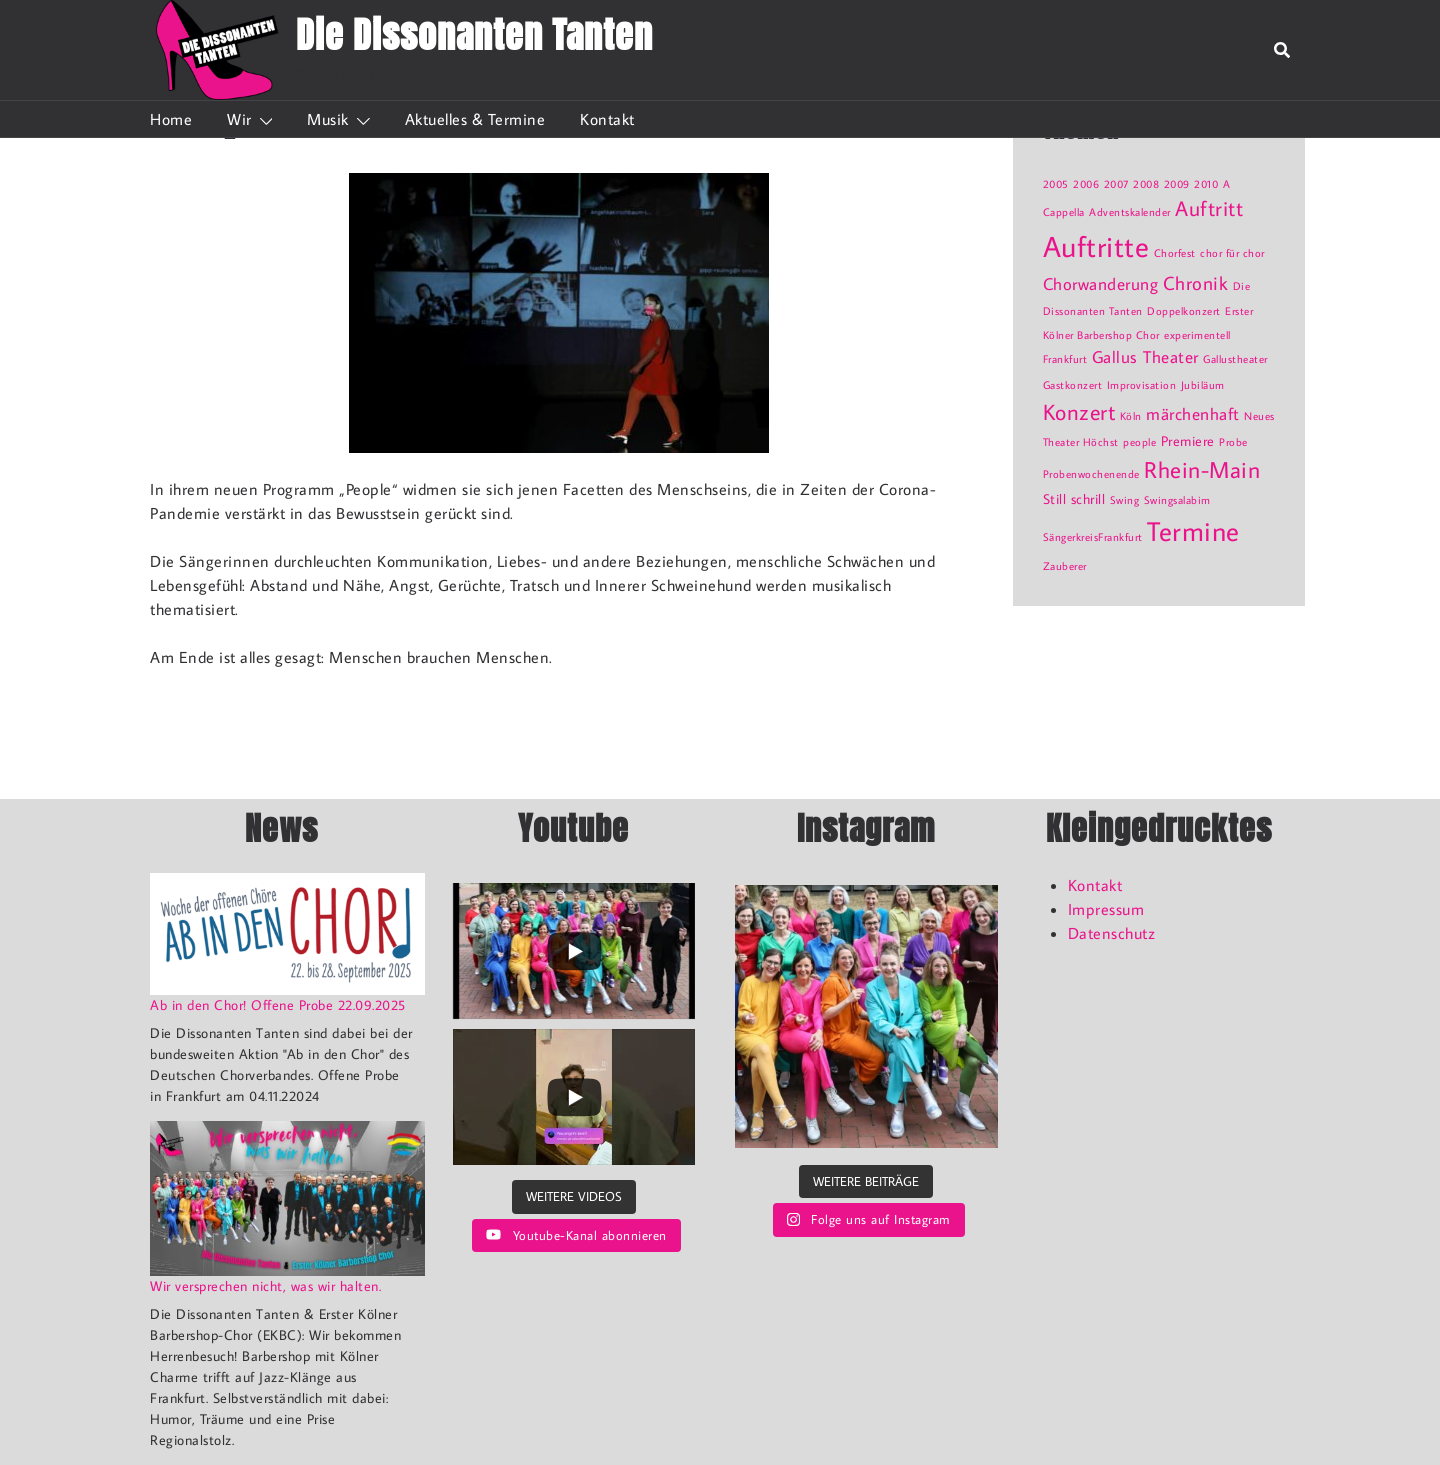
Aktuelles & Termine (475, 119)
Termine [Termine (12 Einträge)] (1193, 530)
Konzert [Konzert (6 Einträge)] (1079, 411)
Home (171, 119)
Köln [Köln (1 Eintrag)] (1131, 416)
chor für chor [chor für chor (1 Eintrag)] (1232, 253)
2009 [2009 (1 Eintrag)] (1177, 184)
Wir (239, 119)
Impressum (1106, 909)
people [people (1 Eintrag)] (1139, 442)
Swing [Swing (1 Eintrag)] (1125, 500)
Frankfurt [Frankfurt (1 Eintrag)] (1065, 359)
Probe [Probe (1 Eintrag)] (1233, 442)
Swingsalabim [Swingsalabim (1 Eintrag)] (1177, 500)
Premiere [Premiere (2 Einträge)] (1188, 440)
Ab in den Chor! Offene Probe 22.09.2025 (278, 1005)
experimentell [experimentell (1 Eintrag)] (1197, 335)
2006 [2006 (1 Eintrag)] (1086, 184)
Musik (328, 119)
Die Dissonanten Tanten (474, 35)
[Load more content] (574, 1197)
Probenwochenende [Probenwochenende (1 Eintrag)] (1091, 474)
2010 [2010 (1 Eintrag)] (1206, 184)
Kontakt (607, 119)
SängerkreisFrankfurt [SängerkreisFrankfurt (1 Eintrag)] (1093, 537)
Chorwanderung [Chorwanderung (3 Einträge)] (1101, 284)
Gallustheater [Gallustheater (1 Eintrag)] (1235, 359)
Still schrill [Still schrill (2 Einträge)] (1074, 498)
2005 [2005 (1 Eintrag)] (1056, 184)
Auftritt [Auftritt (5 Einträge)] (1209, 208)
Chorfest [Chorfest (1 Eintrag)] (1175, 253)
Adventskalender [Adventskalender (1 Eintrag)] (1130, 212)
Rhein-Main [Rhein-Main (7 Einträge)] (1202, 469)
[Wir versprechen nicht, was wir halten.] (287, 1198)
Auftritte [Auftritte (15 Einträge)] (1096, 246)
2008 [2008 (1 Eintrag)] (1146, 184)
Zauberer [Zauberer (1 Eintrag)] (1065, 566)
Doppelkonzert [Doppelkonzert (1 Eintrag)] (1184, 311)
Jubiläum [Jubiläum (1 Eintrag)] (1203, 385)
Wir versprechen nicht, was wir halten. (265, 1286)
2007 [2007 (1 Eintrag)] (1116, 184)
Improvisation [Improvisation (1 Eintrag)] (1142, 385)
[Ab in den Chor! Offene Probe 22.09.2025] (287, 934)
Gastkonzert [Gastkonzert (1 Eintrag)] (1073, 385)
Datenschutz (1112, 933)
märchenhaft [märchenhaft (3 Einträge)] (1193, 414)
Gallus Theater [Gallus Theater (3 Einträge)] (1145, 357)
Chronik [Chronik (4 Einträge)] (1196, 283)
